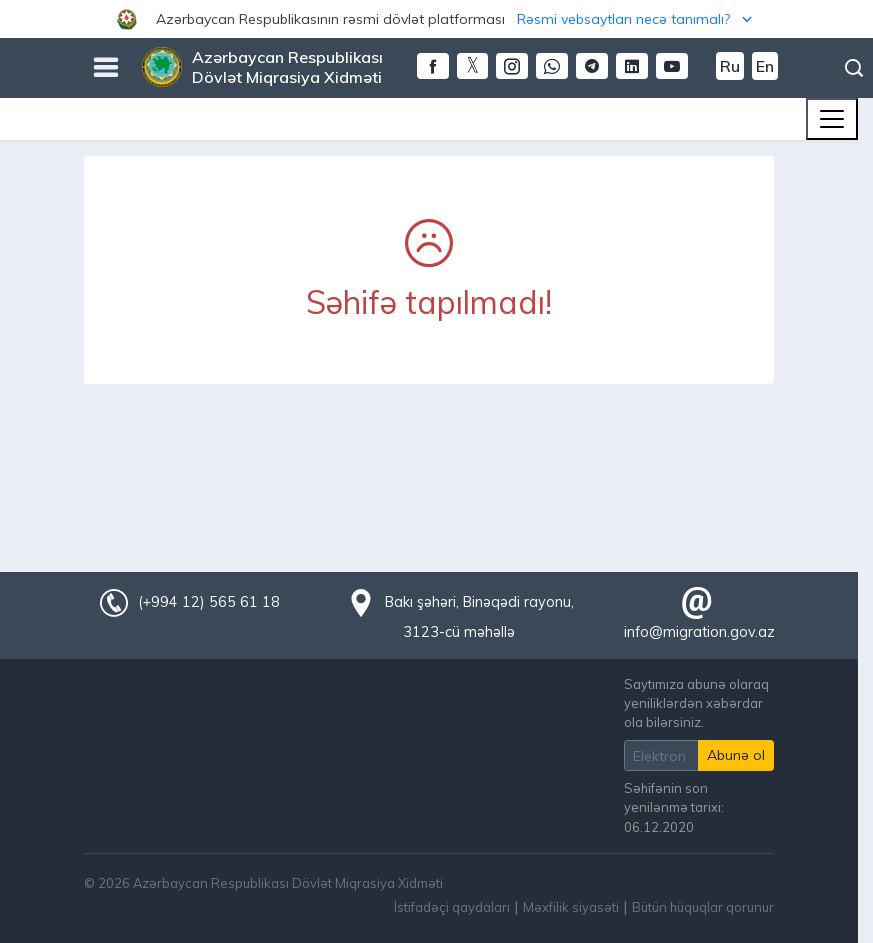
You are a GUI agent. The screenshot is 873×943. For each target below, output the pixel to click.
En (765, 66)
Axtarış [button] (854, 68)
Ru (730, 66)
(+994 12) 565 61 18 (209, 602)
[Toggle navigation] (832, 119)
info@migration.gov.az (699, 632)
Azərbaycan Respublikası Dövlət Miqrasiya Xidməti (287, 67)
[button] (436, 19)
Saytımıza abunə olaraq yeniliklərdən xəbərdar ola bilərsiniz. (696, 703)
